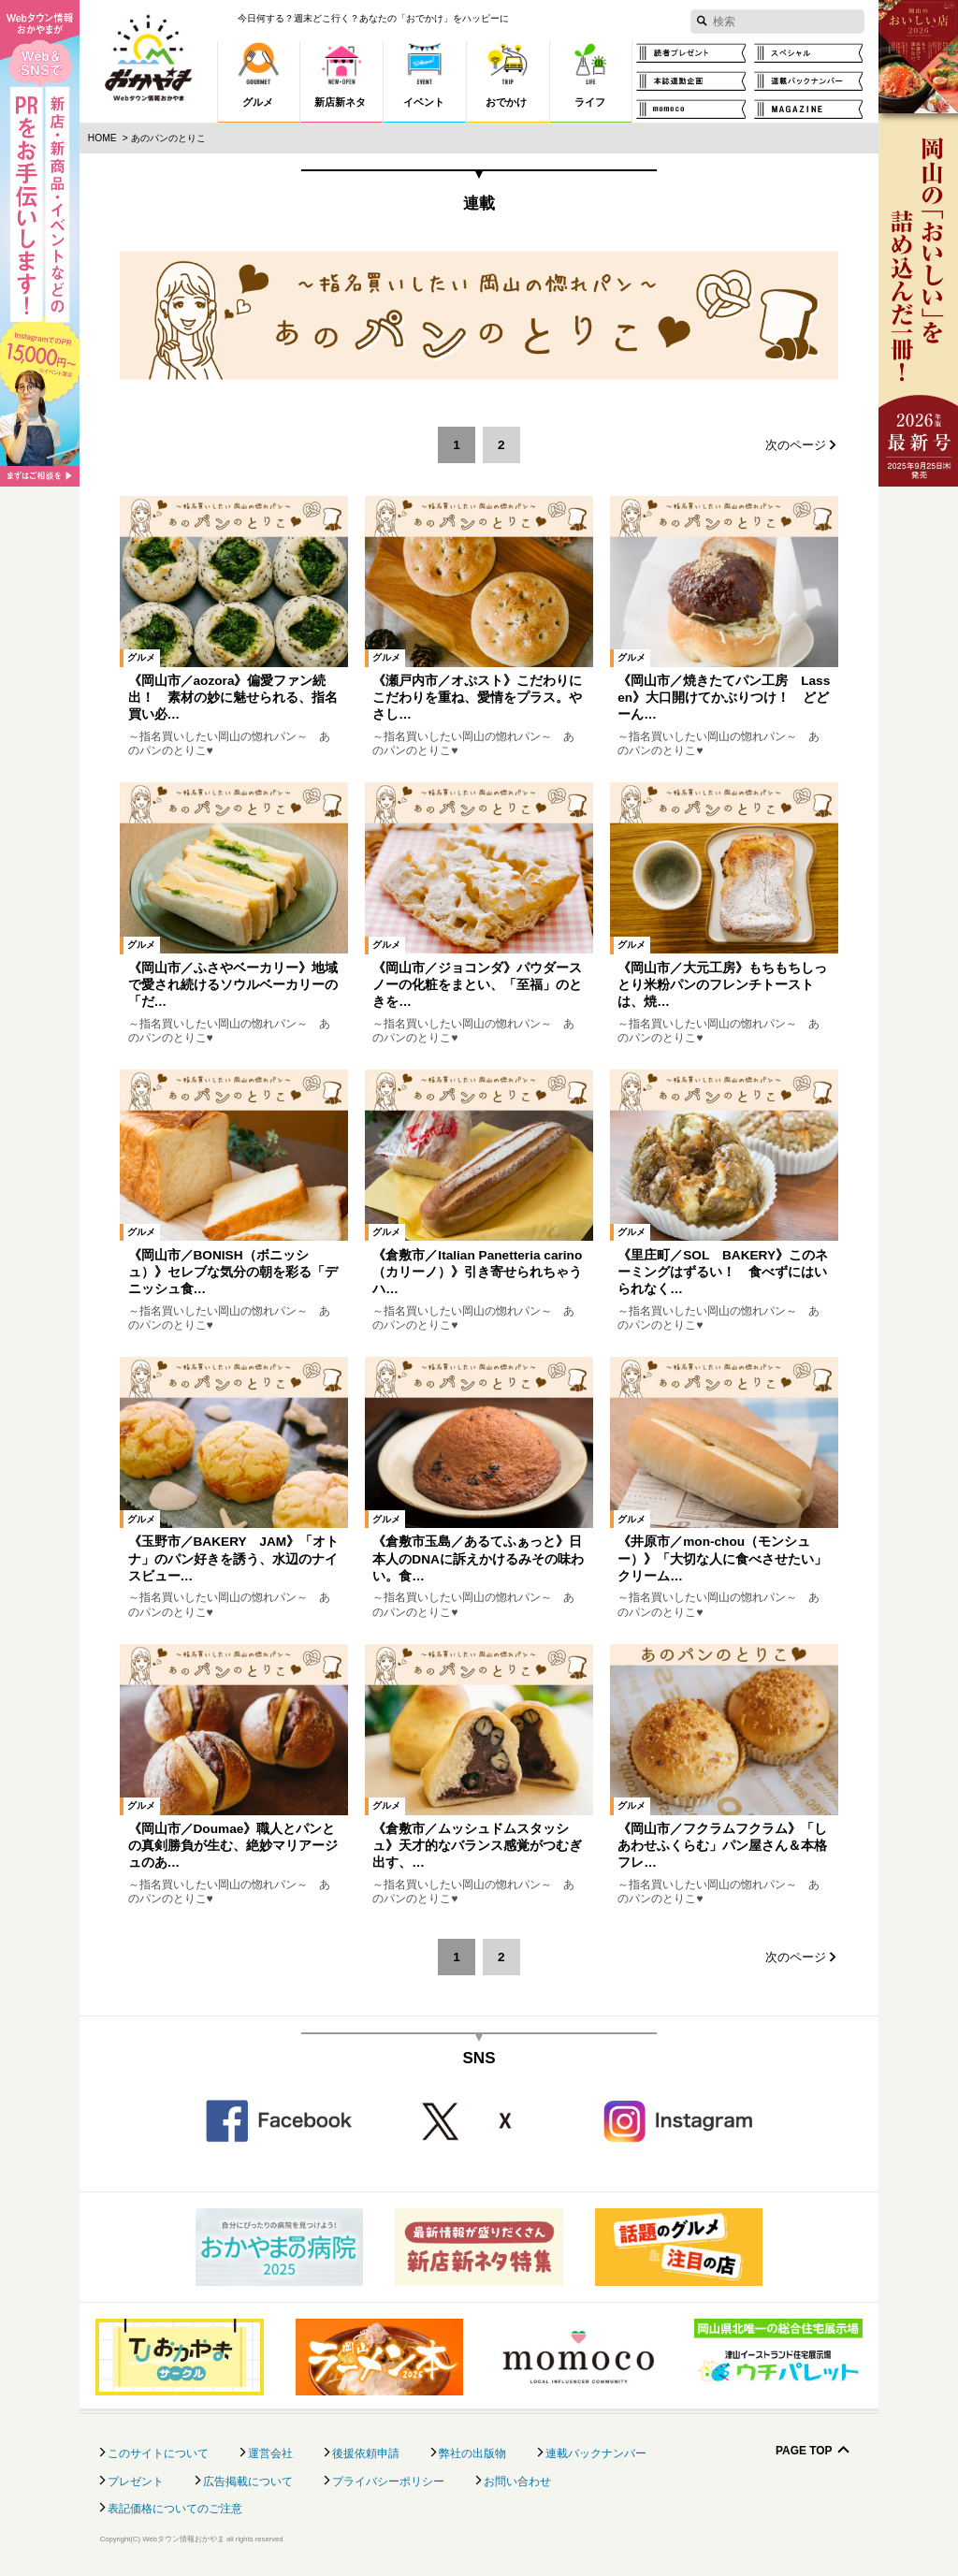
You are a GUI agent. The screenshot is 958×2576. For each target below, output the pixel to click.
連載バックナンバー (595, 2453)
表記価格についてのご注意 (175, 2508)
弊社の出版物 (472, 2453)
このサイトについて (158, 2453)
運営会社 (270, 2453)
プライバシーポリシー (388, 2481)
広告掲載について (248, 2481)
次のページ (795, 446)
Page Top (804, 2451)
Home (102, 138)
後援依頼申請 (365, 2453)
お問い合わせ (517, 2481)
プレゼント (136, 2481)
